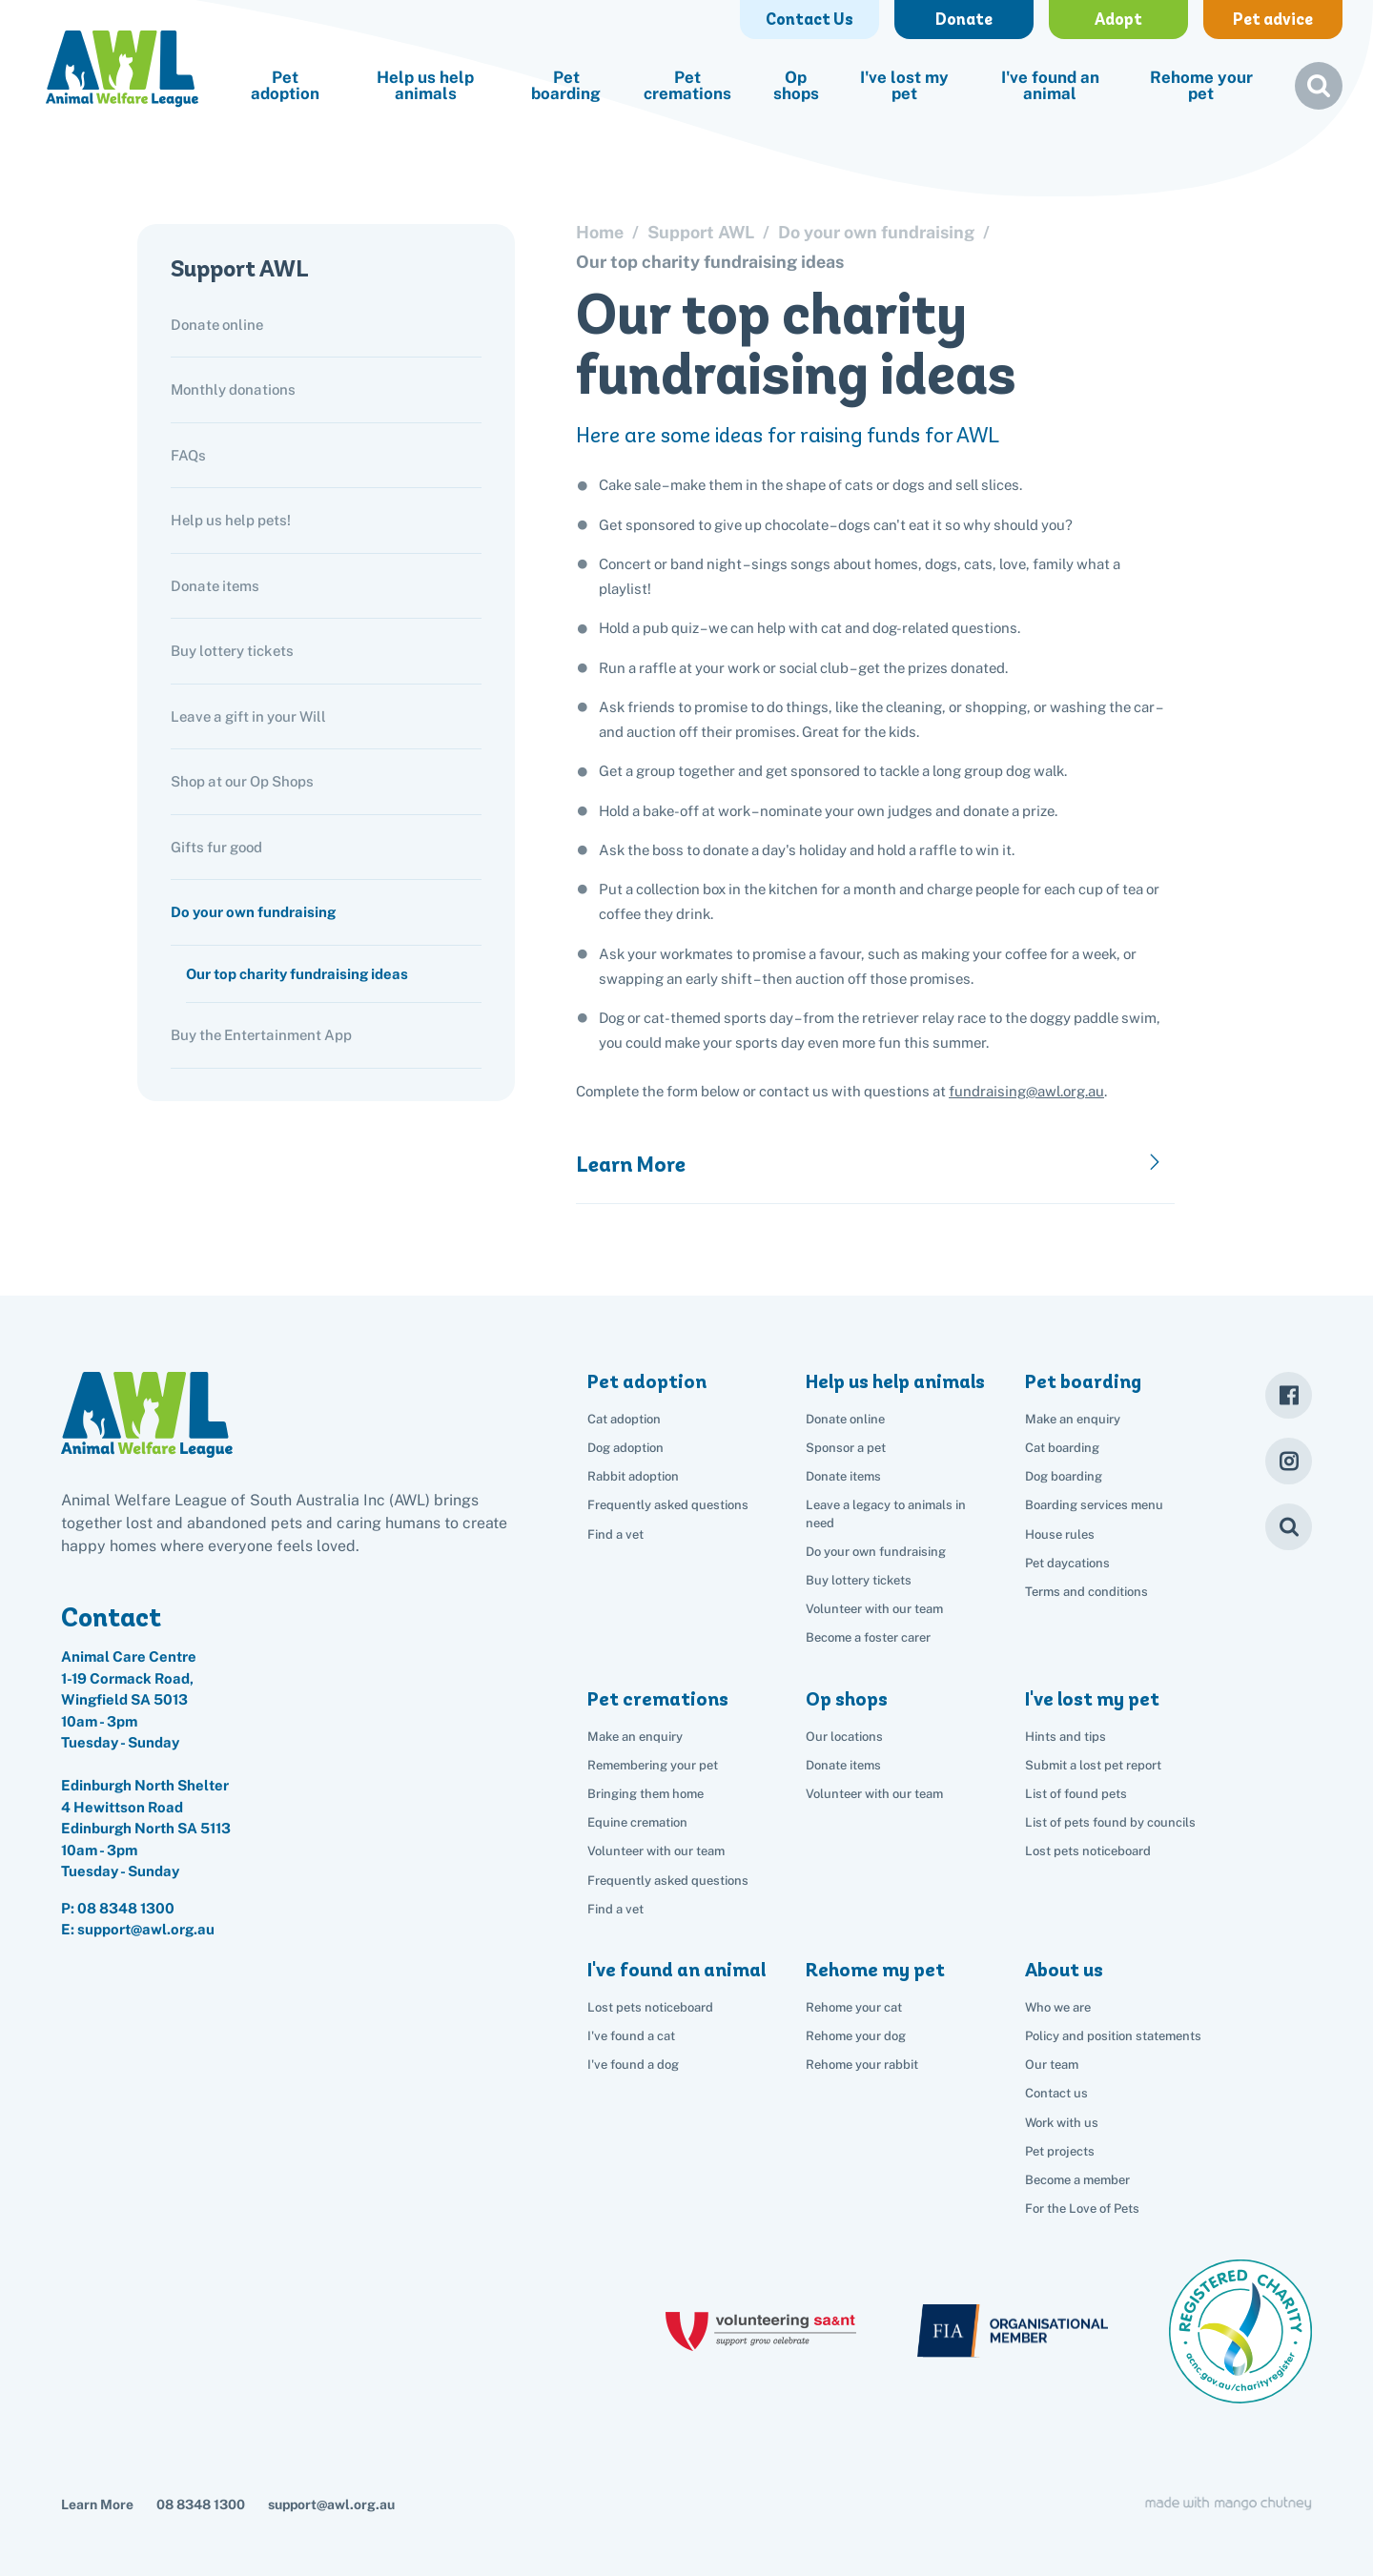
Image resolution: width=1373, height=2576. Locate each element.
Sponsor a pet (846, 1448)
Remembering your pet (652, 1765)
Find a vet (615, 1534)
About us (1064, 1969)
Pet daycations (1067, 1563)
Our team (1051, 2064)
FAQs (188, 455)
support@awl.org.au (331, 2504)
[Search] (1288, 1526)
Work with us (1061, 2123)
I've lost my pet (904, 85)
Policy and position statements (1113, 2036)
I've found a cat (631, 2036)
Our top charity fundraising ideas (297, 974)
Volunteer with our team (874, 1609)
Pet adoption (285, 85)
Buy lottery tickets (232, 651)
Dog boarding (1063, 1476)
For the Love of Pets (1082, 2208)
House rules (1060, 1534)
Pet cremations (687, 85)
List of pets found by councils (1110, 1822)
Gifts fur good (216, 847)
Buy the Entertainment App (261, 1035)
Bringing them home (645, 1794)
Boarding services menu (1094, 1505)
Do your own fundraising (253, 912)
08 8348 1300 (125, 1908)
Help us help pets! (231, 520)
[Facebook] (1288, 1395)
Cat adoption (624, 1419)
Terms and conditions (1086, 1591)
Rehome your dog (856, 2036)
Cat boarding (1062, 1448)
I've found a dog (633, 2064)
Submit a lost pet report (1093, 1765)
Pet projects (1060, 2151)
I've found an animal (1050, 85)
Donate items (215, 586)
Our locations (844, 1736)
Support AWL (240, 268)
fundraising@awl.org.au (1026, 1091)
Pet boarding (566, 85)
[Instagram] (1288, 1461)
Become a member (1077, 2180)
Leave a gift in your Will (248, 716)
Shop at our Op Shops (242, 781)
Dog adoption (625, 1448)
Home (600, 232)
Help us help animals (425, 85)
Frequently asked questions (667, 1505)
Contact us (1056, 2093)
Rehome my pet (875, 1969)
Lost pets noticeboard (1088, 1851)
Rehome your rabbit (862, 2064)
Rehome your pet (1201, 85)
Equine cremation (637, 1822)
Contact (111, 1617)
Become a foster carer (868, 1637)
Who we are (1058, 2007)
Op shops (796, 85)
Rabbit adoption (633, 1476)
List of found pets (1076, 1794)
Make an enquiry (1072, 1419)
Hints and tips (1065, 1736)
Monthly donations (233, 389)
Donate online (217, 325)
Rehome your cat (854, 2007)
